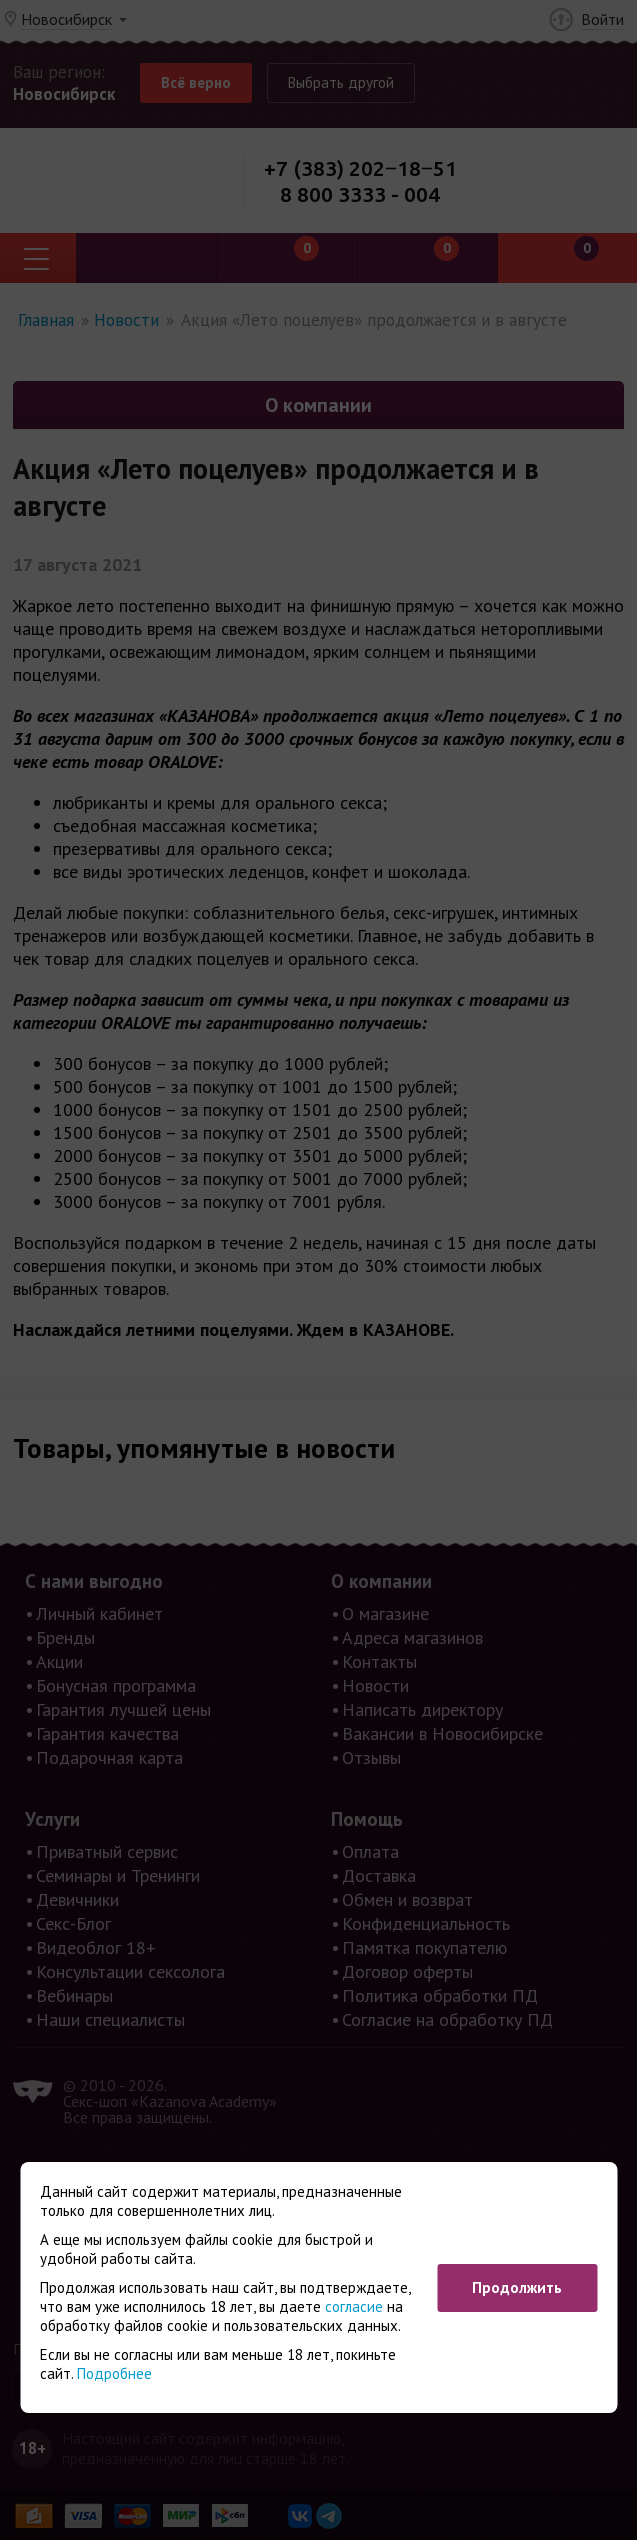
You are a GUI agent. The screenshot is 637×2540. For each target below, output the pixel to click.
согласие (354, 2306)
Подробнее (114, 2373)
